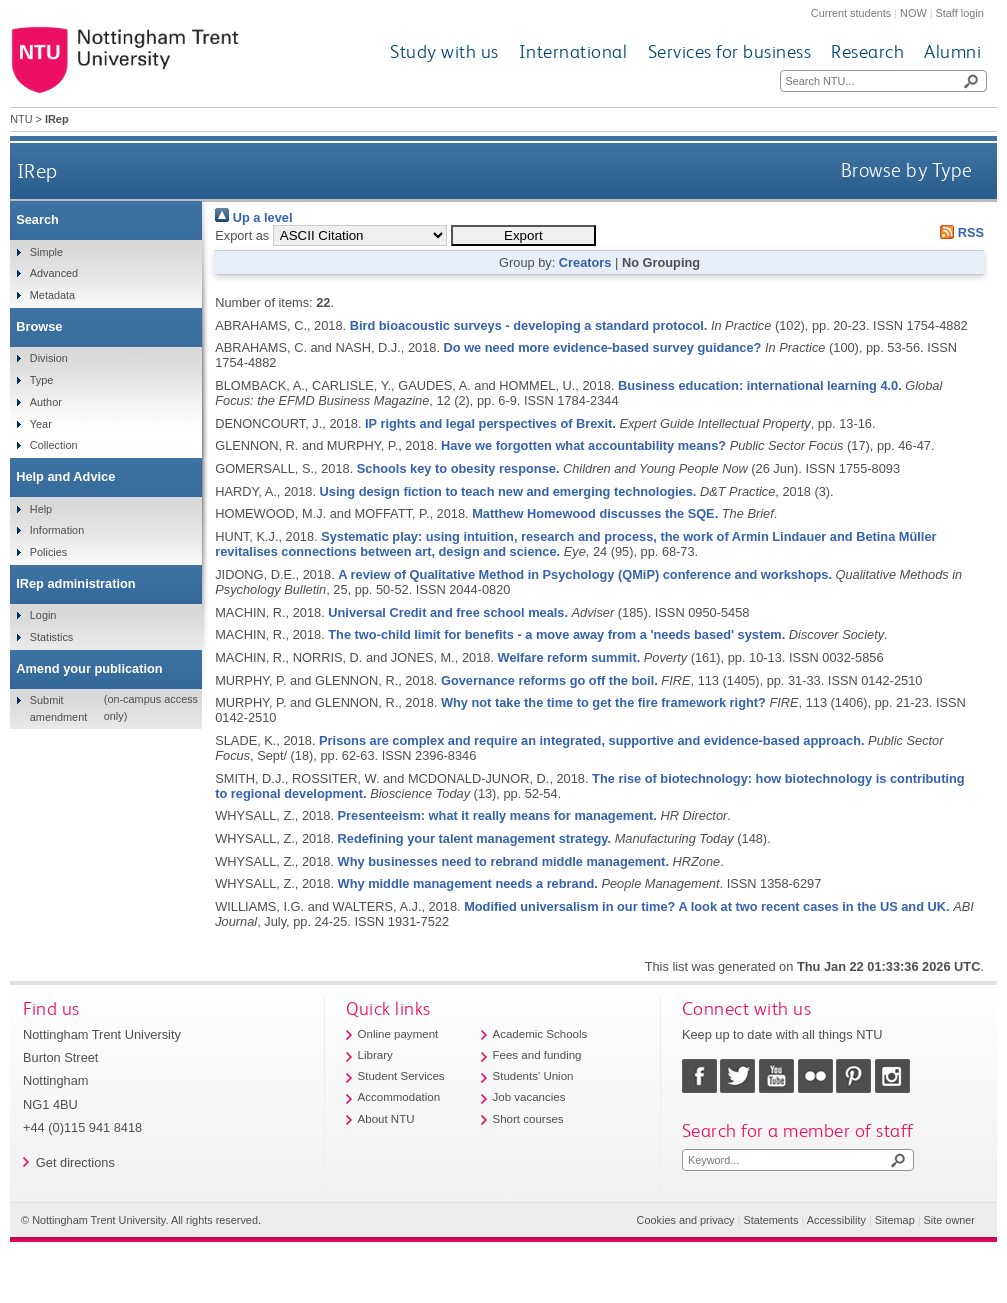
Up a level (253, 217)
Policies (48, 552)
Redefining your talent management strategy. (475, 838)
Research (867, 51)
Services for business (730, 51)
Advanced (54, 273)
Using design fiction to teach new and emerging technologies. (508, 491)
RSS (959, 232)
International (573, 51)
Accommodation (399, 1097)
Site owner (949, 1220)
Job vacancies (529, 1097)
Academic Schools (540, 1034)
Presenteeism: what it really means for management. (497, 815)
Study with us (444, 51)
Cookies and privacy (686, 1220)
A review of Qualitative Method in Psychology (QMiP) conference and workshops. (585, 574)
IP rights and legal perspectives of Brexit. (490, 423)
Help (41, 509)
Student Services (401, 1076)
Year (41, 424)
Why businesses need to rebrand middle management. (503, 861)
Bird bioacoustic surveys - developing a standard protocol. (529, 325)
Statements (770, 1220)
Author (46, 402)
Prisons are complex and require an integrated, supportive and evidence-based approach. (591, 740)
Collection (54, 445)
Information (57, 530)
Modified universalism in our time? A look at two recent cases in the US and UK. (706, 906)
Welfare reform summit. (569, 657)
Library (375, 1055)
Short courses (528, 1119)
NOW (913, 13)
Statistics (52, 637)
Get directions (75, 1162)
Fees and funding (537, 1055)
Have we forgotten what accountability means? (583, 445)
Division (49, 358)
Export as (242, 235)
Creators (585, 262)
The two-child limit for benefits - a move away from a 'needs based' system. (556, 634)
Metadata (52, 295)
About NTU (386, 1119)
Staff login (960, 13)
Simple (46, 252)
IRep (37, 170)
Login (43, 615)
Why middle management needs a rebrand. (468, 883)
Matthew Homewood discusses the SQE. (595, 513)
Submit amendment (58, 708)
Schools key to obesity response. (458, 468)
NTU (21, 119)
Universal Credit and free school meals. (448, 612)
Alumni (952, 51)
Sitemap (895, 1220)
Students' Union (533, 1076)
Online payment (398, 1034)
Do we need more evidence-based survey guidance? (603, 347)
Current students (851, 13)
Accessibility (836, 1220)
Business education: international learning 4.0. (760, 385)
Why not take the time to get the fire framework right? (603, 702)
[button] (523, 235)
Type (42, 380)
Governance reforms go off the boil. (549, 680)
